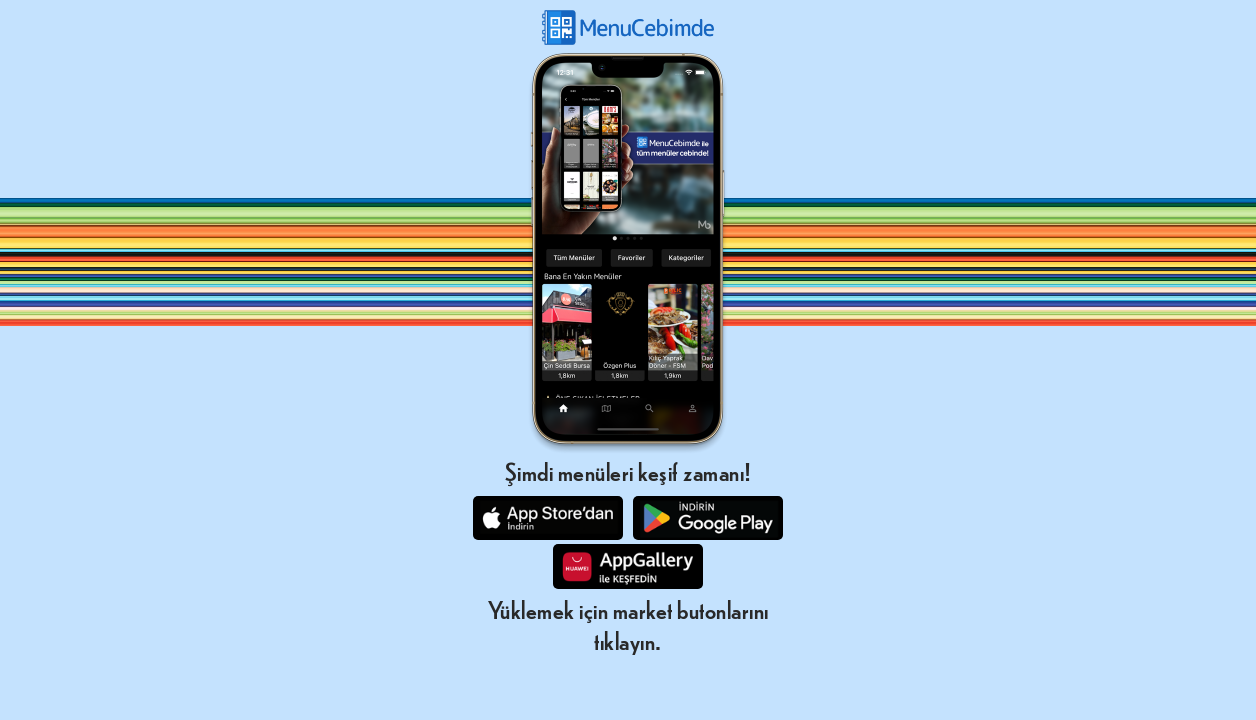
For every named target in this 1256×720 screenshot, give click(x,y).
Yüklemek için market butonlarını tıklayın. (628, 624)
